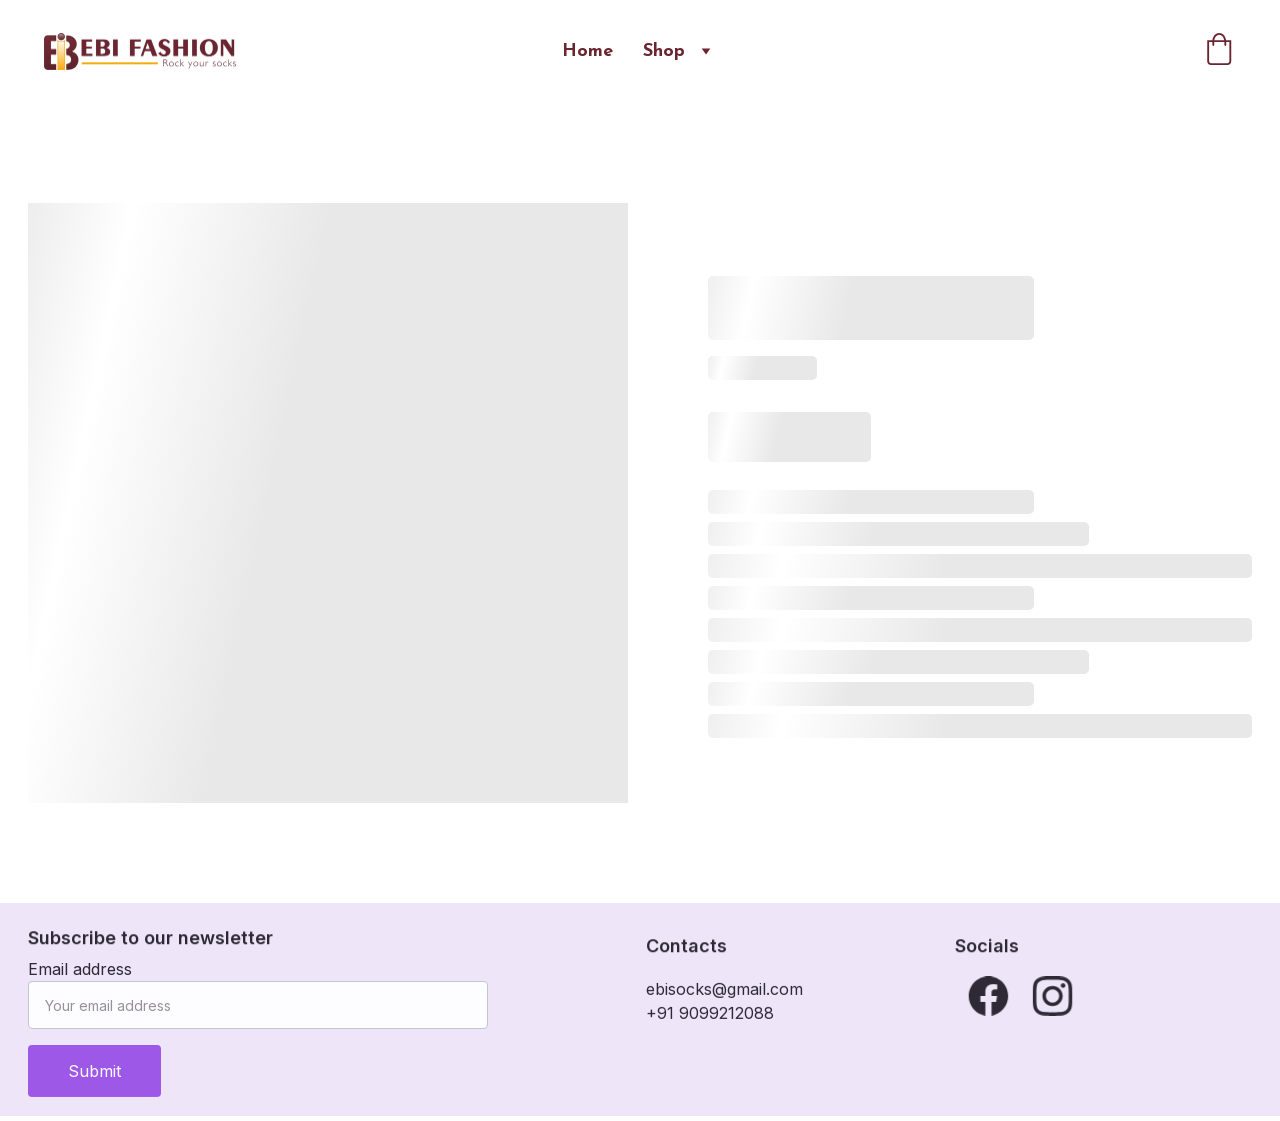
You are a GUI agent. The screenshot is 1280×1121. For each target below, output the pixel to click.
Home (587, 51)
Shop (664, 51)
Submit (94, 1080)
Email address (80, 978)
